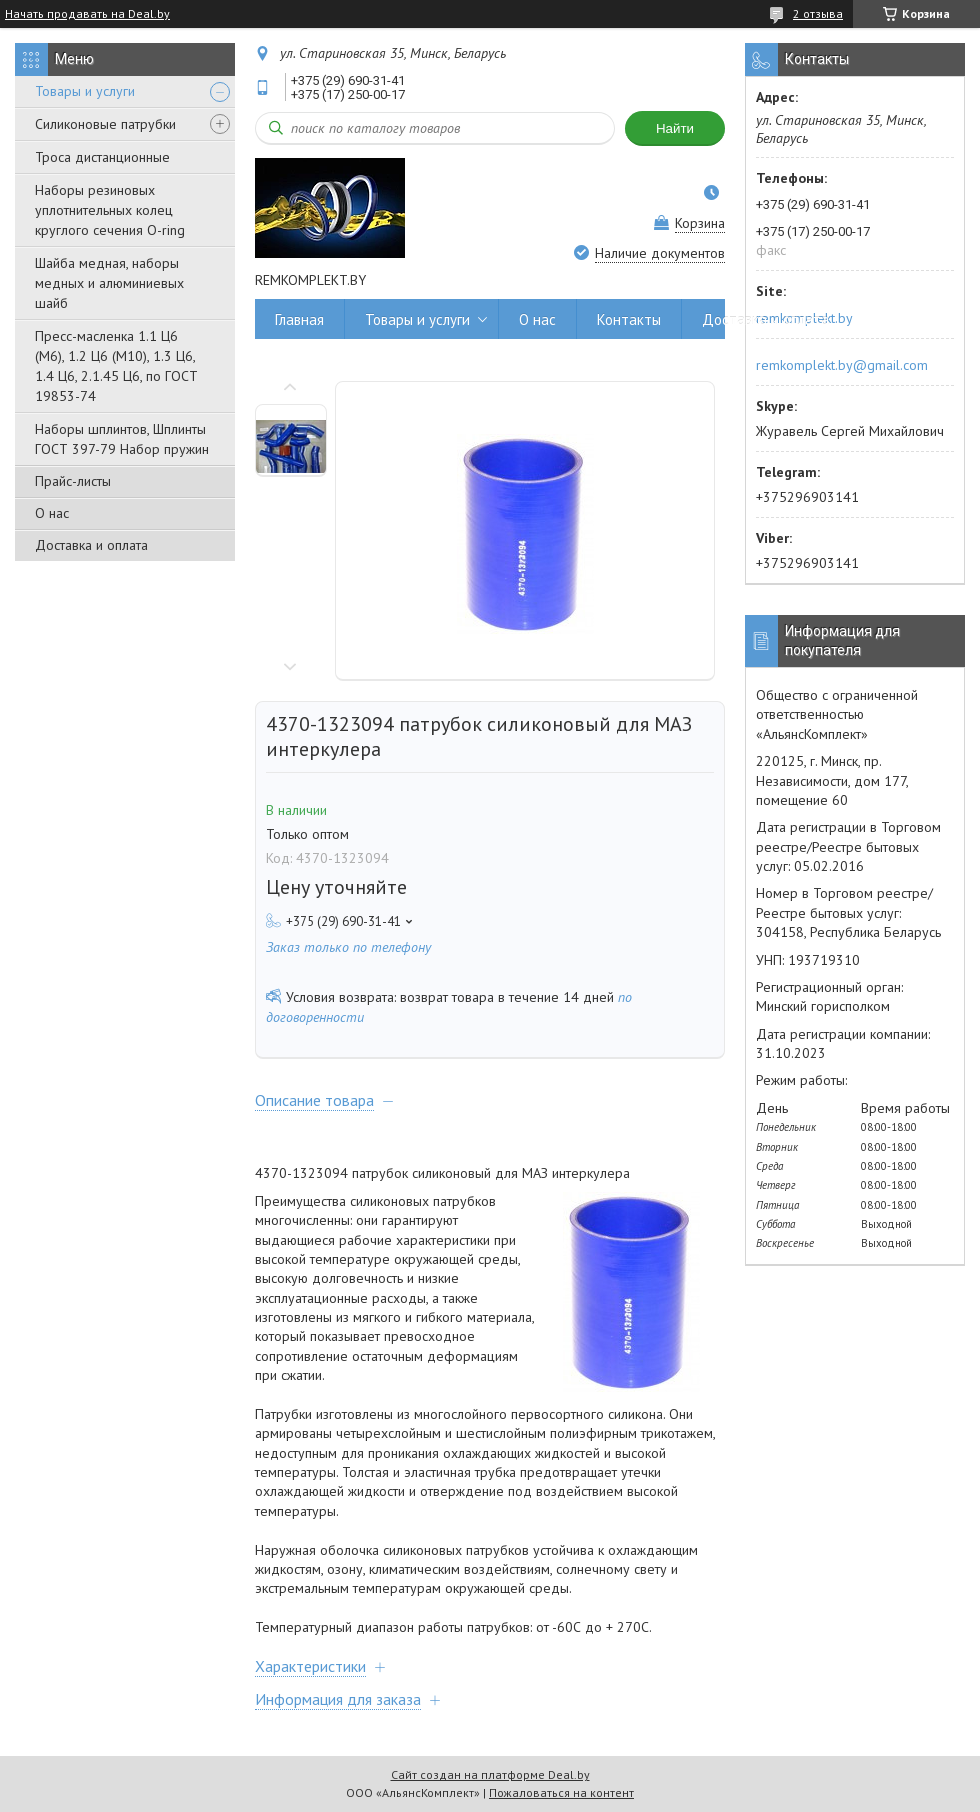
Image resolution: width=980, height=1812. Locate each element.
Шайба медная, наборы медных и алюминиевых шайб (109, 283)
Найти (675, 128)
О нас (52, 513)
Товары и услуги (85, 91)
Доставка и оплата (91, 545)
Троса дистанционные (102, 157)
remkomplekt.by (804, 318)
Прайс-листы (73, 481)
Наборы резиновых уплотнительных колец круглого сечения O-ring (110, 210)
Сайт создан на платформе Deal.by (490, 1774)
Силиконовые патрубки (105, 124)
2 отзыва (818, 13)
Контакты (629, 319)
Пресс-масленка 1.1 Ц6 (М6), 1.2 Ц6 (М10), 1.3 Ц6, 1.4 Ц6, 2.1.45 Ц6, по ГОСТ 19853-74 (116, 366)
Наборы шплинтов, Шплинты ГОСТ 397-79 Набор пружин (122, 439)
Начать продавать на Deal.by (87, 14)
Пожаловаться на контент (561, 1792)
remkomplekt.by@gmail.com (842, 365)
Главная (299, 319)
